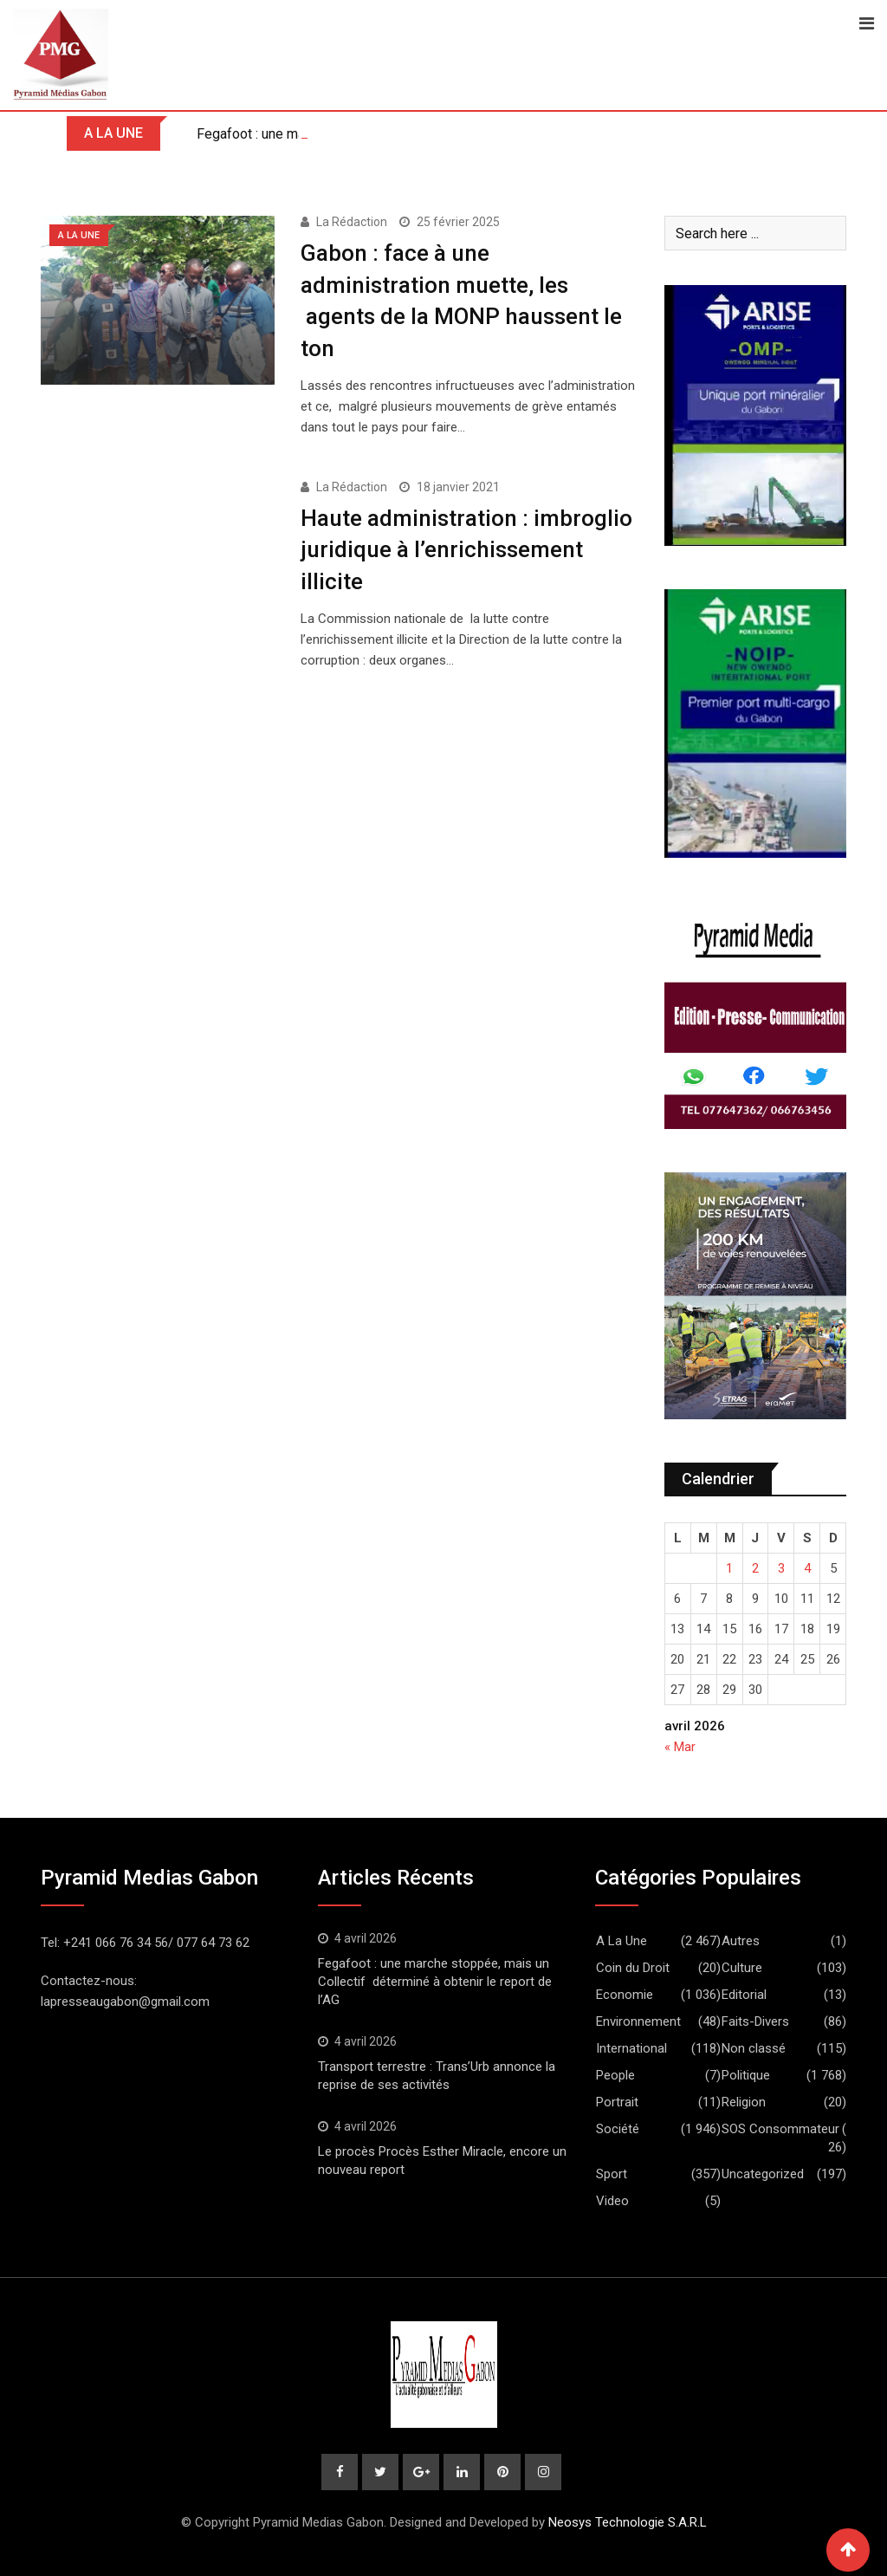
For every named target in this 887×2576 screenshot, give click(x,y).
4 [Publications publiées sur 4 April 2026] (807, 1568)
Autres (741, 1941)
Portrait (617, 2102)
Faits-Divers (755, 2021)
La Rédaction (351, 222)
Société (617, 2129)
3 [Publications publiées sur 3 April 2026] (781, 1568)
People (615, 2075)
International (631, 2048)
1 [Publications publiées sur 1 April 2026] (729, 1568)
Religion (744, 2102)
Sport (611, 2174)
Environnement (638, 2021)
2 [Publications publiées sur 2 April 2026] (755, 1568)
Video (612, 2201)
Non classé (754, 2048)
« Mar (680, 1747)
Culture (742, 1968)
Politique (746, 2075)
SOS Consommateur (780, 2129)
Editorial (744, 1994)
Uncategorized (763, 2174)
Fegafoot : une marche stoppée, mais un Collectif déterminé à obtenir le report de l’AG (435, 1982)
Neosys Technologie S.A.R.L (627, 2522)
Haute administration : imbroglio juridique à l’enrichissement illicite (466, 549)
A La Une (621, 1941)
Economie (624, 1994)
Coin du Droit (633, 1968)
